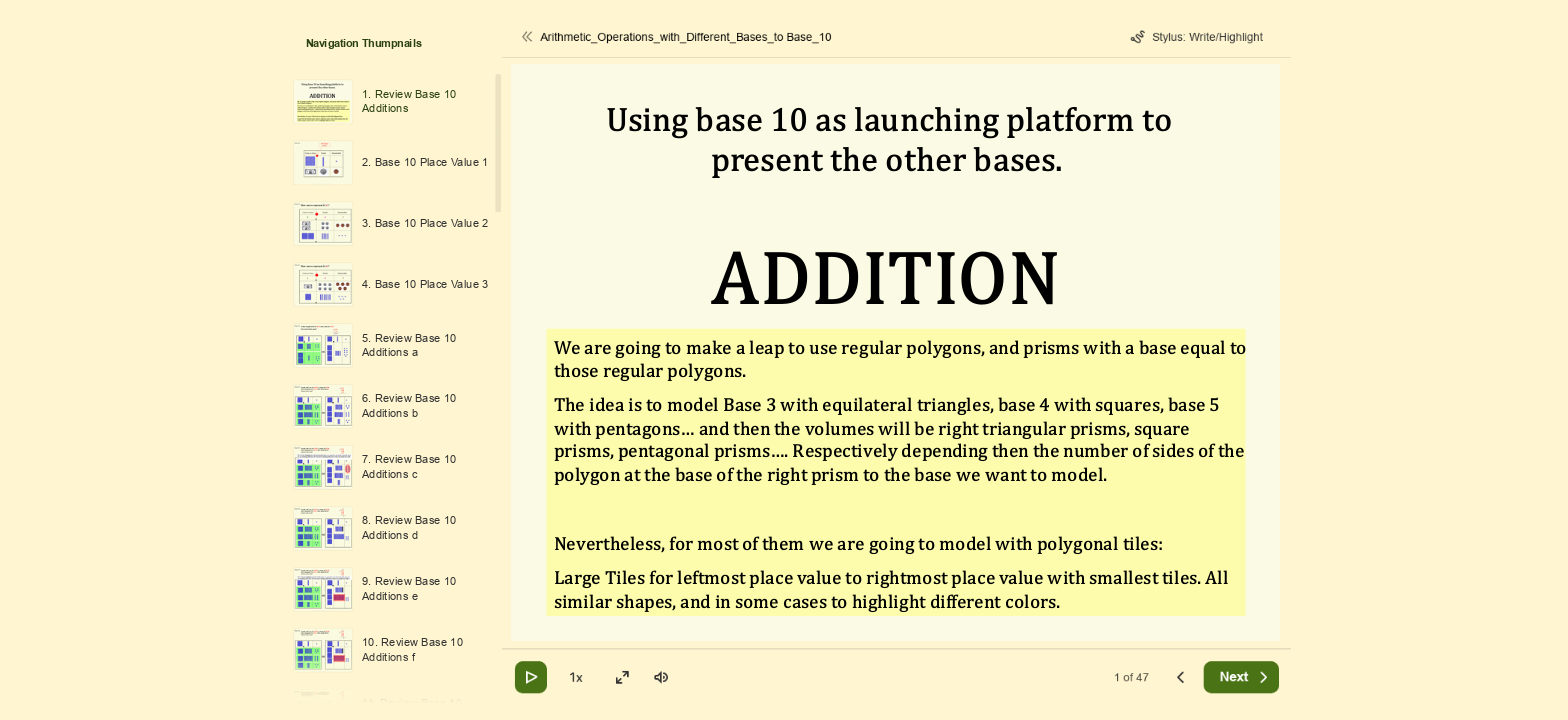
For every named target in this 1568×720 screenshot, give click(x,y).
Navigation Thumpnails (363, 43)
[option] (389, 101)
